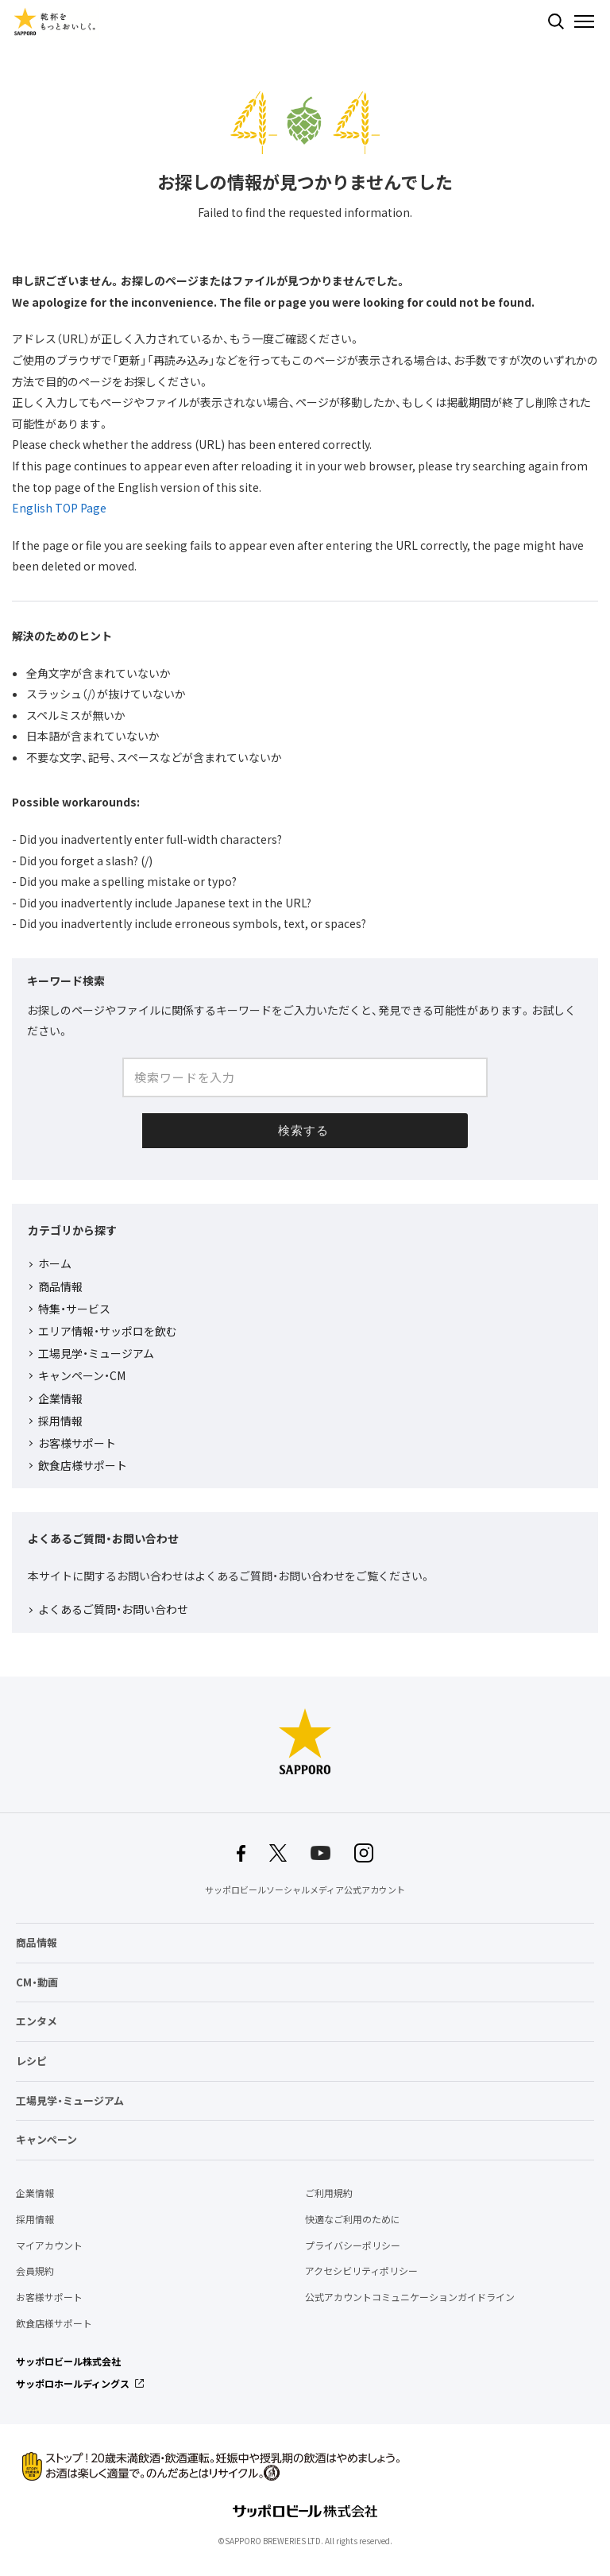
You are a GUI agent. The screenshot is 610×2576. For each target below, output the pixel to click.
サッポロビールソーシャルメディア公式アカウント (305, 1890)
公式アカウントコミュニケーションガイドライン (410, 2297)
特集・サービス (74, 1309)
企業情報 (60, 1398)
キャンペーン (46, 2139)
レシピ (31, 2060)
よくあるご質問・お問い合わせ (113, 1609)
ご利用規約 (329, 2193)
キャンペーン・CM (81, 1375)
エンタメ (36, 2021)
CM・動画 (37, 1982)
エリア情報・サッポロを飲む (107, 1331)
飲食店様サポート (82, 1465)
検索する (556, 21)
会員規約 (35, 2271)
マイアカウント (49, 2245)
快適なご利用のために (352, 2219)
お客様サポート (77, 1443)
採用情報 (60, 1421)
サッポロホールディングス (72, 2384)
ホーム (54, 1263)
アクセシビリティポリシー (361, 2271)
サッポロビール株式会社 (68, 2361)
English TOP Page (59, 508)
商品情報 (60, 1286)
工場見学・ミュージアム (96, 1353)
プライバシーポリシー (352, 2245)
